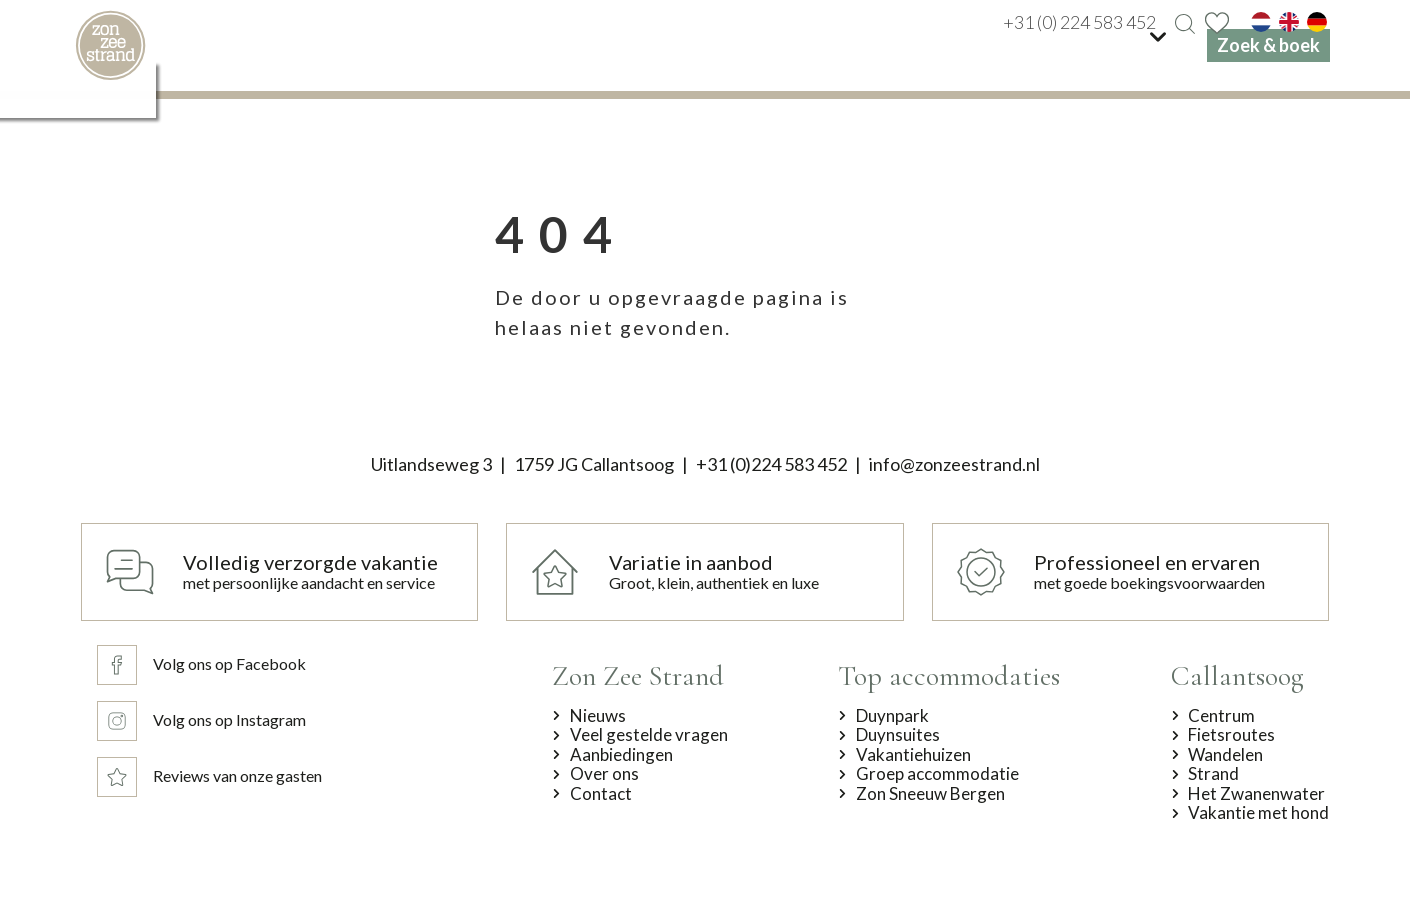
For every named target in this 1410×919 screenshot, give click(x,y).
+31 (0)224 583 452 (771, 464)
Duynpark (892, 716)
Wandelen (1225, 755)
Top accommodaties (949, 676)
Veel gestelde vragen (649, 735)
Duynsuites (898, 735)
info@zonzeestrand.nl (954, 464)
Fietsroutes (1231, 735)
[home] (110, 45)
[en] (1289, 22)
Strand (1213, 774)
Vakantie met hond (1258, 813)
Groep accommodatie (937, 774)
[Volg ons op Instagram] (206, 721)
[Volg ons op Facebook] (206, 665)
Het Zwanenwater (1256, 794)
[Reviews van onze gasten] (206, 777)
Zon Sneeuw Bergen (930, 794)
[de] (1317, 22)
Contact (601, 794)
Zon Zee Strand (638, 676)
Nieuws (598, 716)
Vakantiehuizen (913, 755)
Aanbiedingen (621, 755)
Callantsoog (1237, 676)
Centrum (1221, 716)
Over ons (604, 774)
